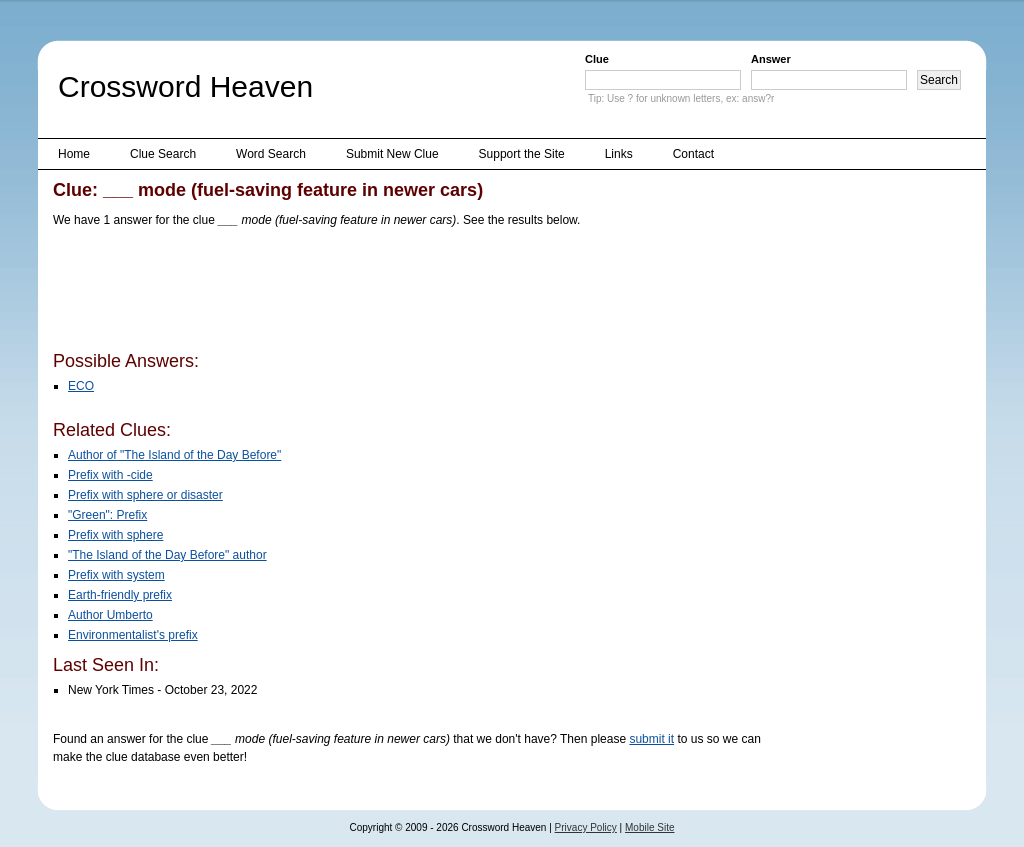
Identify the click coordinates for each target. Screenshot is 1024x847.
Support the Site (522, 154)
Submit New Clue (392, 154)
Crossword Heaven (185, 86)
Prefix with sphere (115, 535)
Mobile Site (649, 827)
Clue (597, 59)
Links (619, 154)
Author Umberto (110, 615)
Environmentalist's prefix (133, 635)
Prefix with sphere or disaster (145, 495)
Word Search (271, 154)
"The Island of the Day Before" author (167, 555)
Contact (693, 154)
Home (74, 154)
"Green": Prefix (107, 515)
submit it (651, 739)
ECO (81, 386)
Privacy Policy (586, 827)
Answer (771, 59)
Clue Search (163, 154)
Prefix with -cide (110, 475)
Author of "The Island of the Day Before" (174, 455)
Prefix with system (116, 575)
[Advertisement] (417, 293)
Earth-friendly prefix (120, 595)
